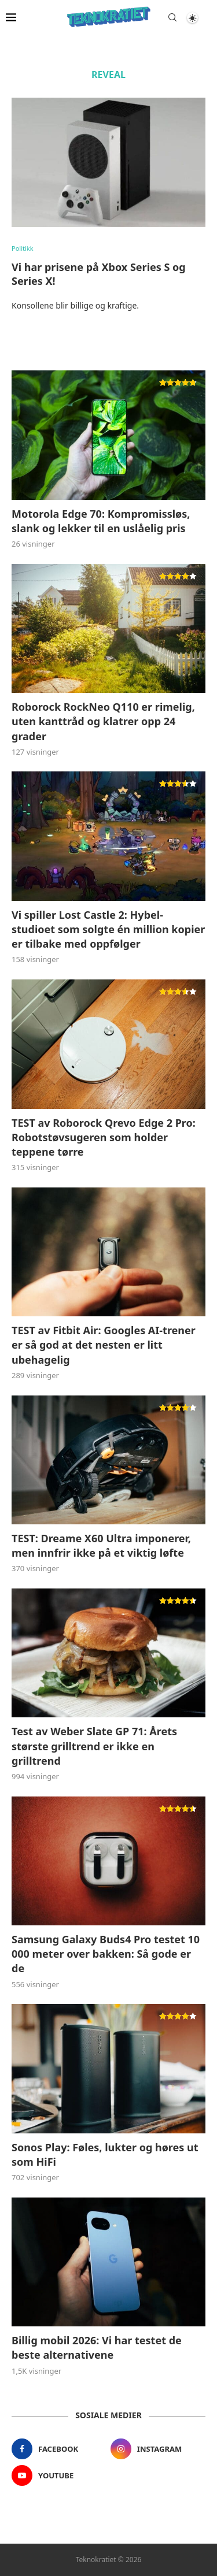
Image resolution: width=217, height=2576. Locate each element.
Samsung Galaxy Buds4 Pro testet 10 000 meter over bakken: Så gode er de (106, 1953)
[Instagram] (158, 2448)
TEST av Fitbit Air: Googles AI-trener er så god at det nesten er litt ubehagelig (104, 1344)
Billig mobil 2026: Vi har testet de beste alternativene (97, 2347)
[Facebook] (59, 2448)
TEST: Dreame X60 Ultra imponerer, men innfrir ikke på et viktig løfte (101, 1545)
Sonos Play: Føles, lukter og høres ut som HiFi (105, 2154)
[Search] (172, 17)
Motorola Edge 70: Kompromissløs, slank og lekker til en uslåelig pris (101, 521)
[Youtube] (59, 2475)
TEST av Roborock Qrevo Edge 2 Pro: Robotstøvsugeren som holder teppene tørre (104, 1137)
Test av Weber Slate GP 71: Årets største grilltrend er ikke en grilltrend (94, 1745)
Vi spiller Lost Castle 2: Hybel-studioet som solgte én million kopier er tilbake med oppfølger (108, 929)
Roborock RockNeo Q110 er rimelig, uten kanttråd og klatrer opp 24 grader (103, 721)
